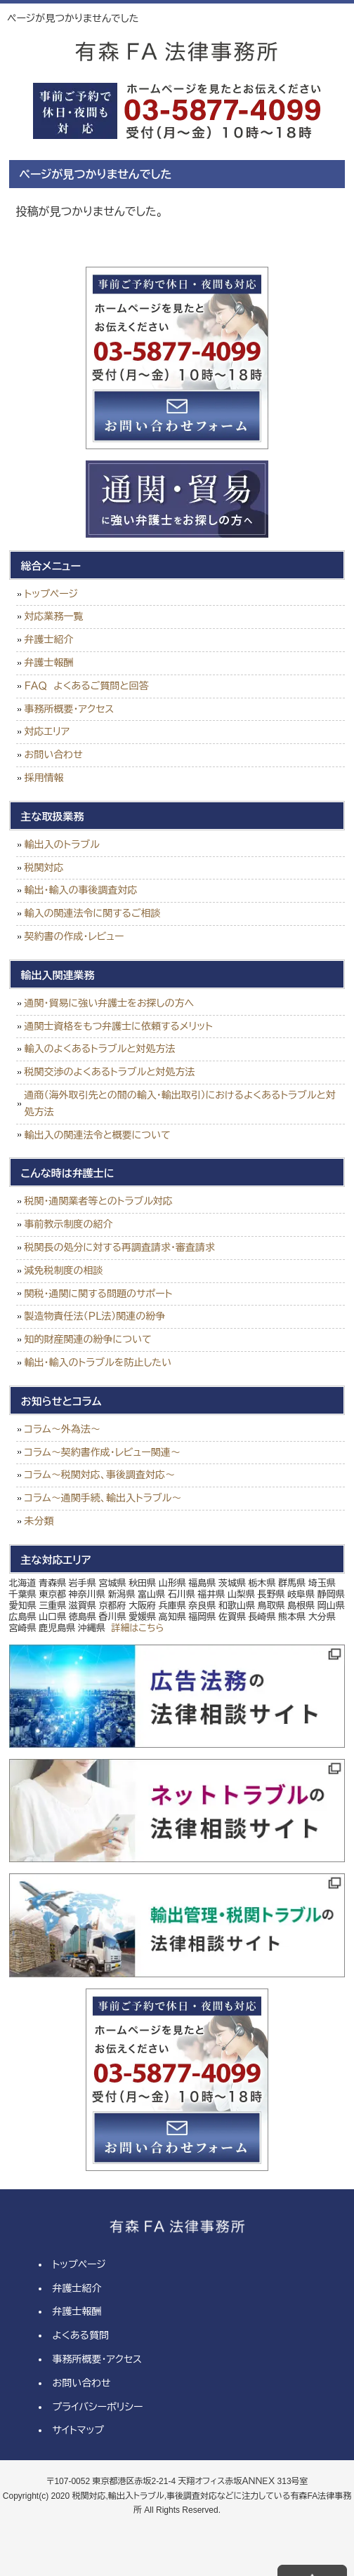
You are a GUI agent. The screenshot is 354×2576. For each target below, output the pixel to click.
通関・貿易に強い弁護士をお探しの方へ (110, 1003)
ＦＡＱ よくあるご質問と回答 (87, 685)
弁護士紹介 (49, 639)
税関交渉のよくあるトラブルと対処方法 (110, 1071)
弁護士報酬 (49, 662)
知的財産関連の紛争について (88, 1339)
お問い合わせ (54, 754)
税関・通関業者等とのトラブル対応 (99, 1201)
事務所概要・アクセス (69, 709)
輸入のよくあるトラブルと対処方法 (100, 1048)
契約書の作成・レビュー (74, 936)
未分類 (39, 1521)
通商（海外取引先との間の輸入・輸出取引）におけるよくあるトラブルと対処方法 (180, 1103)
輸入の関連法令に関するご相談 (93, 913)
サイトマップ (78, 2430)
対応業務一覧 (54, 616)
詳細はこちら (137, 1628)
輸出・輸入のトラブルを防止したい (98, 1362)
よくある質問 (80, 2335)
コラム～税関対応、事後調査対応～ (100, 1474)
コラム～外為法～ (62, 1429)
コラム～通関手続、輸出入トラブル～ (103, 1497)
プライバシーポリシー (97, 2406)
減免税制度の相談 (64, 1270)
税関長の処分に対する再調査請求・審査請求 (120, 1247)
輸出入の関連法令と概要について (98, 1135)
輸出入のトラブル (62, 844)
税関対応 (44, 867)
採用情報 (44, 777)
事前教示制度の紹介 (69, 1224)
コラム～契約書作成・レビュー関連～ (103, 1452)
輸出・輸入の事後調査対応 (81, 890)
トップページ (51, 593)
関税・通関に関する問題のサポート (99, 1293)
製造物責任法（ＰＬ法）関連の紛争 (95, 1316)
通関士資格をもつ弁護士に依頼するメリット (119, 1026)
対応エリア (47, 731)
